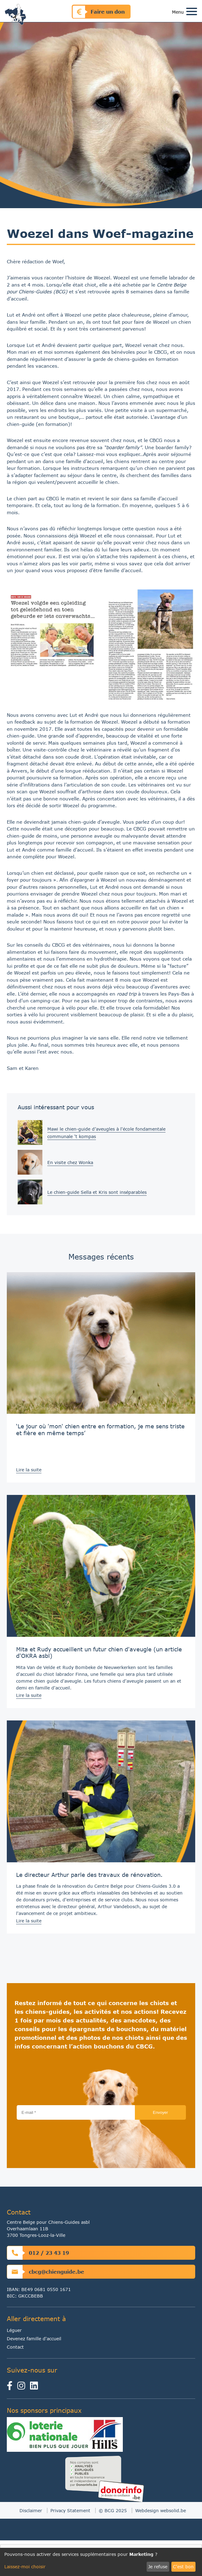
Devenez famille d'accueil (34, 2338)
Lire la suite (28, 1469)
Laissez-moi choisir (24, 2566)
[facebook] (12, 2387)
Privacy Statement (70, 2510)
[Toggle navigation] (191, 12)
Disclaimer (30, 2510)
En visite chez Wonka (70, 1162)
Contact (15, 2347)
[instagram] (22, 2387)
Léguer (14, 2330)
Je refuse (157, 2566)
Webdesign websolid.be (160, 2510)
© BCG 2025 (113, 2510)
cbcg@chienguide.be (45, 2272)
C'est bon (183, 2566)
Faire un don (99, 12)
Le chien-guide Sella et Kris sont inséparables (97, 1192)
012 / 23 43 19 (38, 2253)
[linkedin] (35, 2387)
